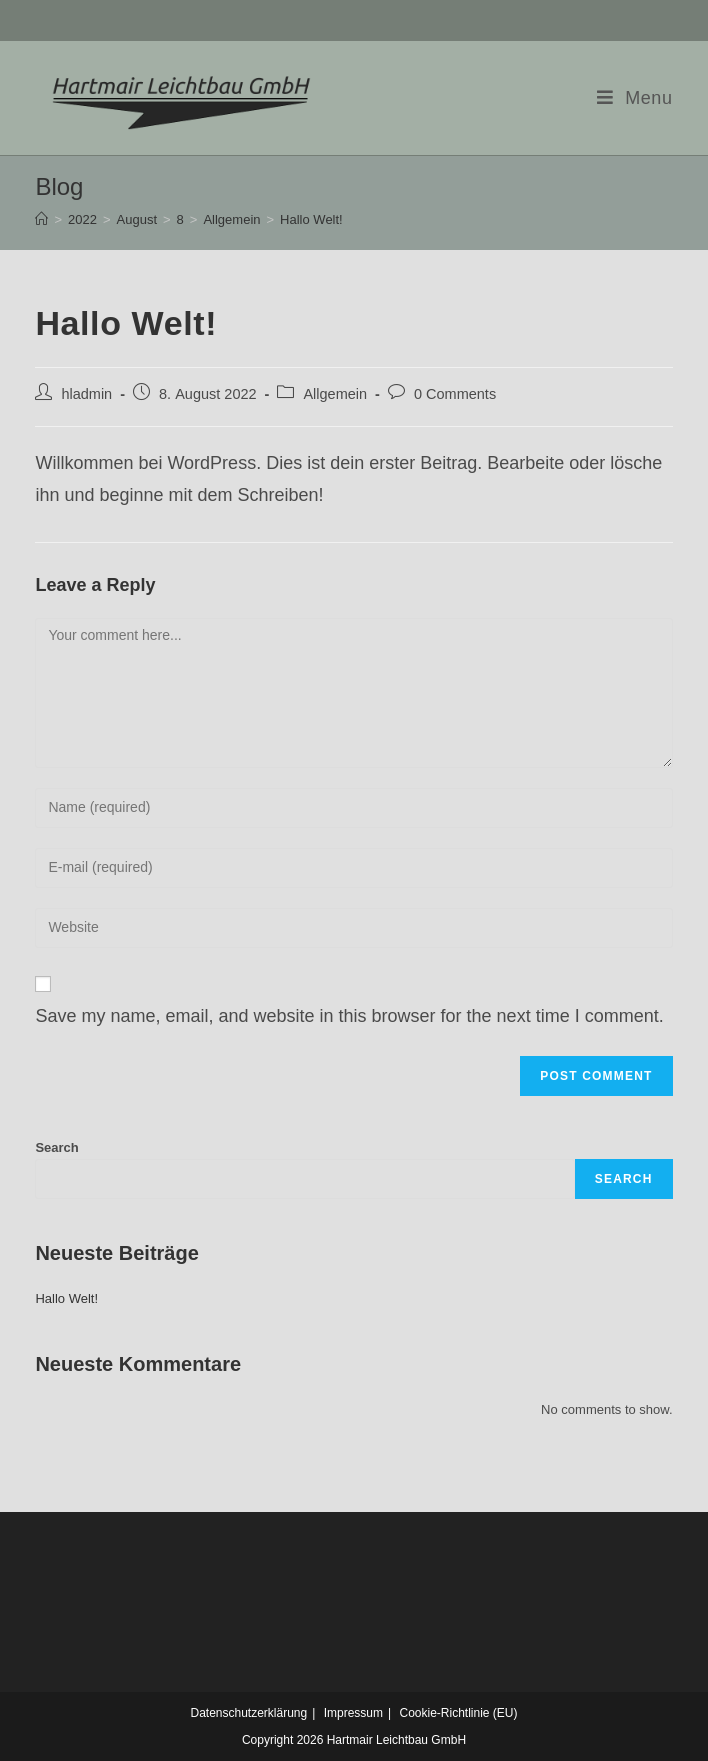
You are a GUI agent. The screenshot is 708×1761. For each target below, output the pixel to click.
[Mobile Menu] (635, 98)
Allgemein (335, 394)
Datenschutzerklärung (248, 1713)
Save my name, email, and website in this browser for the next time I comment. (349, 1016)
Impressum (353, 1713)
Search (56, 1147)
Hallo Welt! (66, 1298)
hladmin (86, 394)
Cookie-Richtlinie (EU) (458, 1713)
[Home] (41, 219)
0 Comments (455, 394)
